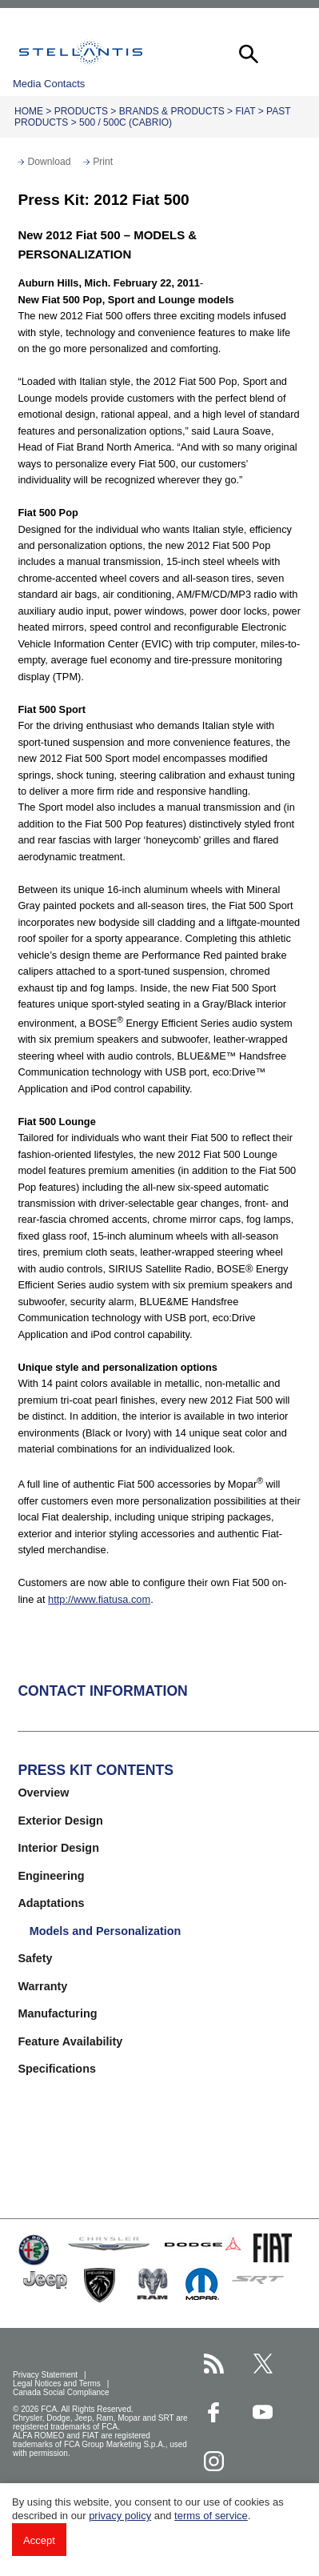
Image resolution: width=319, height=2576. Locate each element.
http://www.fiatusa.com (99, 1599)
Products (81, 111)
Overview (43, 1792)
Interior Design (58, 1847)
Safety (35, 1958)
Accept (39, 2540)
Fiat (245, 111)
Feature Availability (70, 2041)
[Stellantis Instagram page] (214, 2461)
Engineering (51, 1875)
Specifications (57, 2068)
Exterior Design (60, 1820)
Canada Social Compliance (62, 2392)
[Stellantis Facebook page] (214, 2412)
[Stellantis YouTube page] (263, 2412)
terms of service (211, 2516)
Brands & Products (172, 111)
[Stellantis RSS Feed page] (214, 2364)
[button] (247, 52)
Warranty (42, 1986)
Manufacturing (57, 2013)
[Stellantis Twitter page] (263, 2364)
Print (103, 161)
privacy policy (120, 2516)
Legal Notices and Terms (58, 2383)
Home (28, 111)
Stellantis (80, 52)
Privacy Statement (46, 2374)
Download (48, 161)
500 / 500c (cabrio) (125, 122)
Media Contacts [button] (49, 84)
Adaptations (51, 1903)
